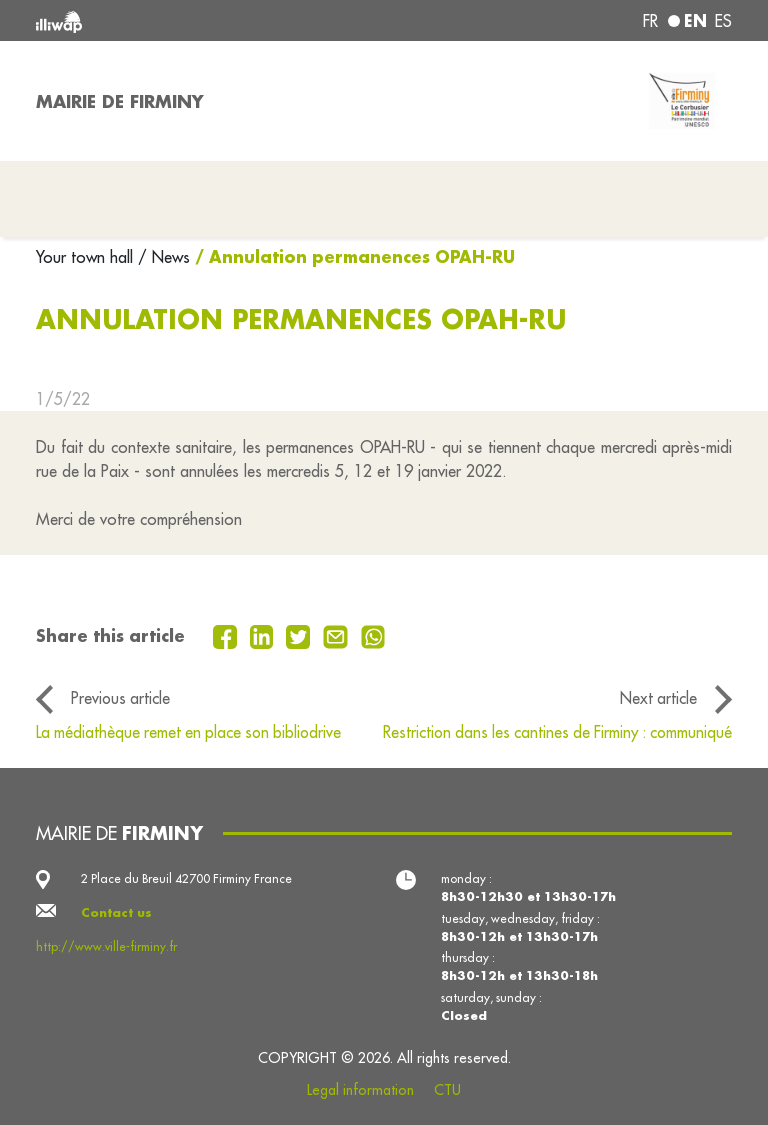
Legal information (360, 1090)
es (723, 21)
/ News (164, 257)
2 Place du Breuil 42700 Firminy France (186, 878)
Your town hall (87, 257)
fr (650, 21)
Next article (658, 698)
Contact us (116, 912)
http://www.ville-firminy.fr (106, 946)
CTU (447, 1090)
